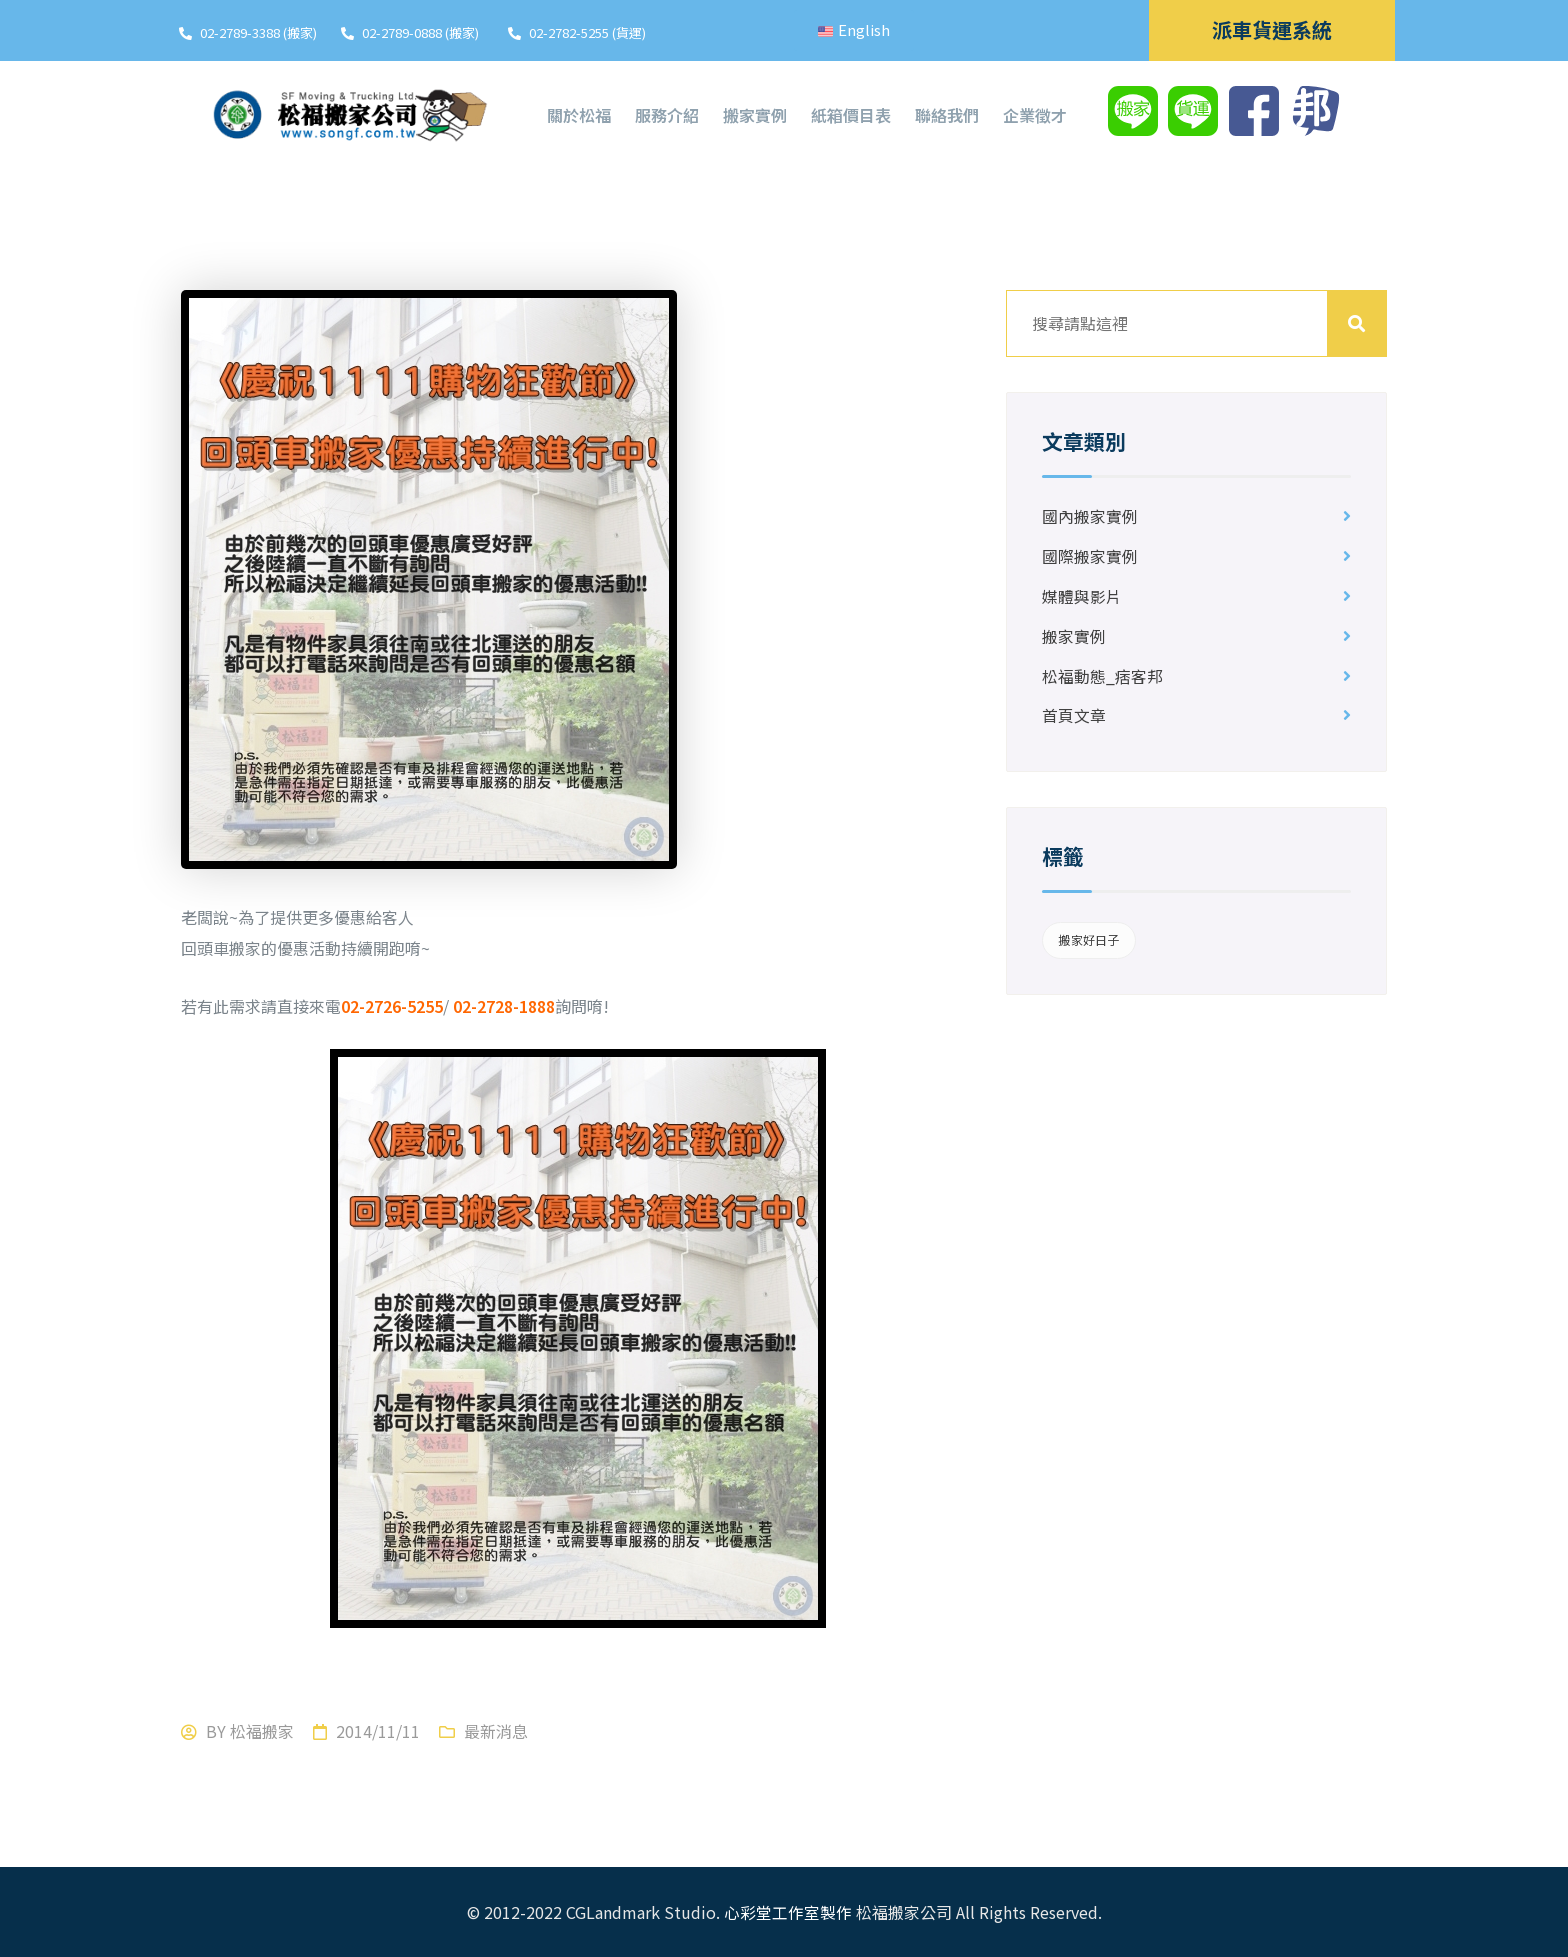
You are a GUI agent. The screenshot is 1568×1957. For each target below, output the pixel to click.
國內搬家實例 (1090, 517)
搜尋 (1357, 323)
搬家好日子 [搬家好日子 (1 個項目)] (1088, 940)
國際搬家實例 (1090, 557)
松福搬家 (262, 1731)
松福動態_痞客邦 (1102, 677)
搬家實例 (1074, 637)
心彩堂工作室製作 (788, 1912)
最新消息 (496, 1731)
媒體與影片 (1082, 597)
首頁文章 (1074, 717)
